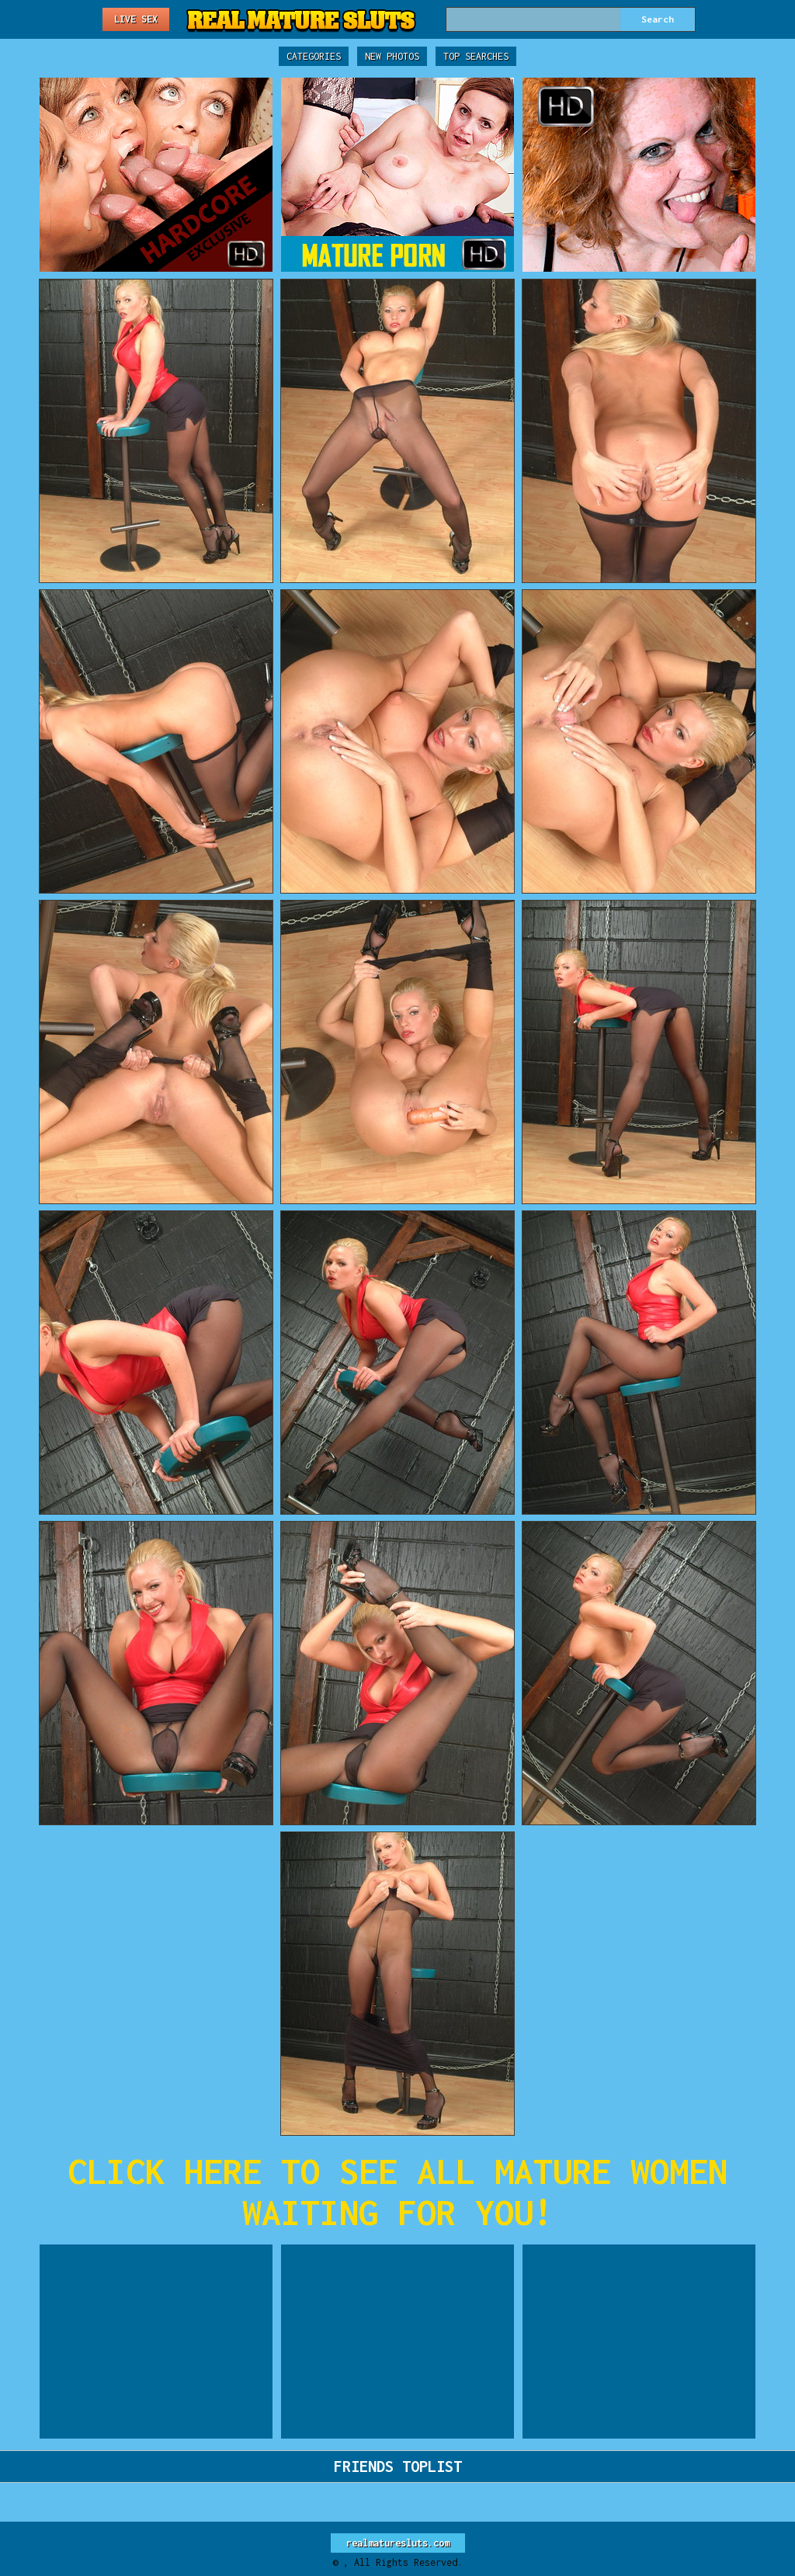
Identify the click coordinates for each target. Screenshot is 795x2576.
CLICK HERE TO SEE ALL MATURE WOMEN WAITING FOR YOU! (397, 2192)
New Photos (392, 56)
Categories (313, 56)
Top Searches (476, 56)
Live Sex (136, 19)
